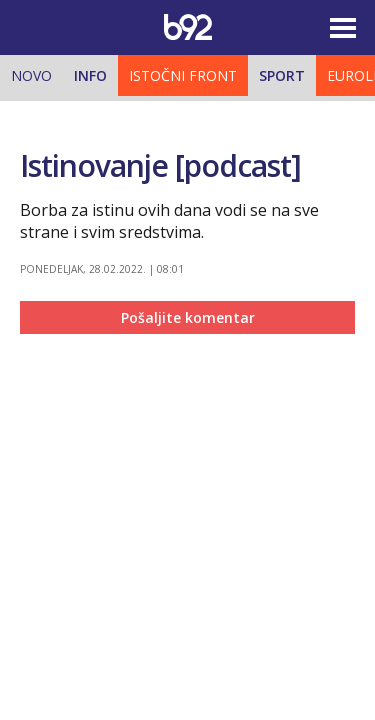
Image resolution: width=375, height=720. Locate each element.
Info (90, 75)
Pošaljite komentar (188, 317)
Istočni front (183, 75)
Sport (282, 75)
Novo (31, 75)
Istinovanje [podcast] (160, 165)
